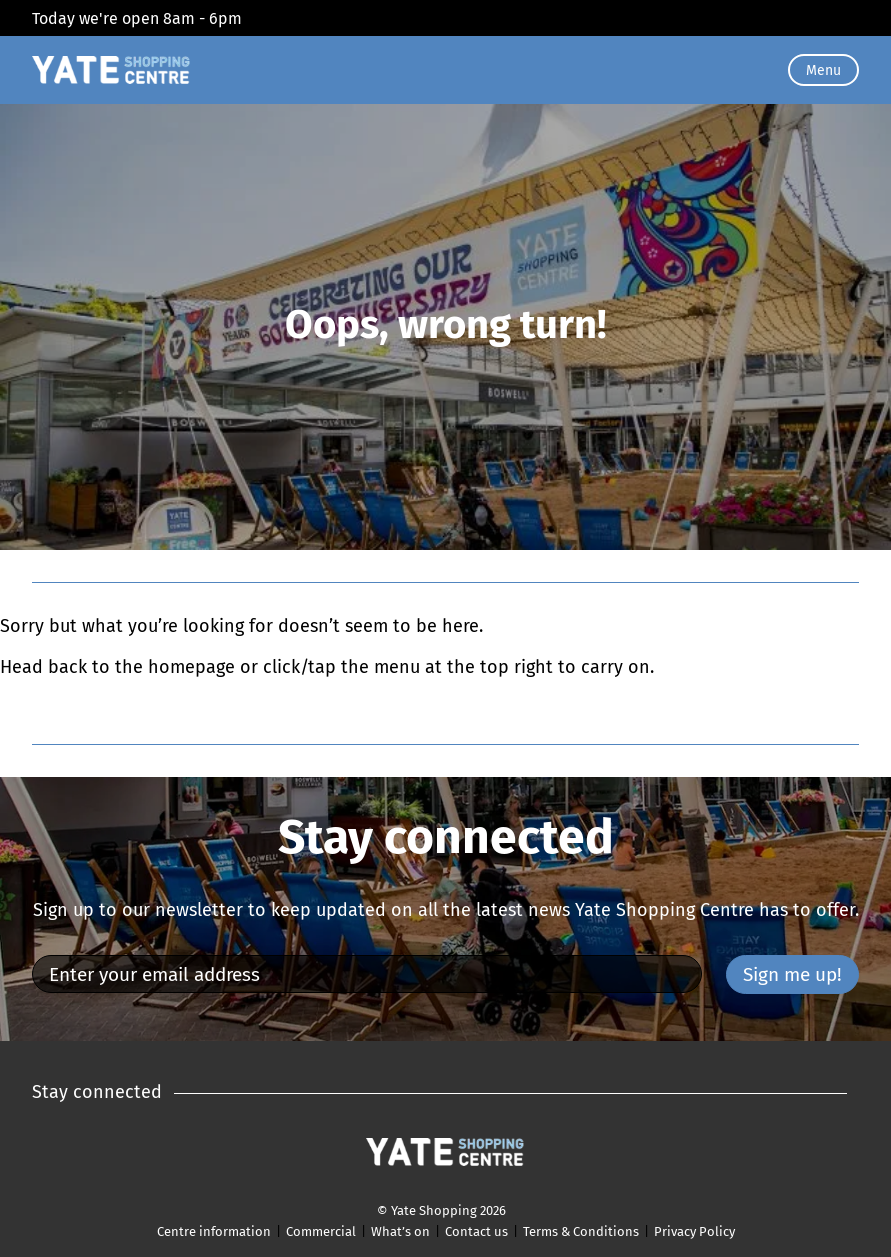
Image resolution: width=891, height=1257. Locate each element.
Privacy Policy (694, 1231)
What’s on (400, 1231)
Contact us (476, 1231)
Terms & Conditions (581, 1231)
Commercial (321, 1231)
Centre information (214, 1231)
